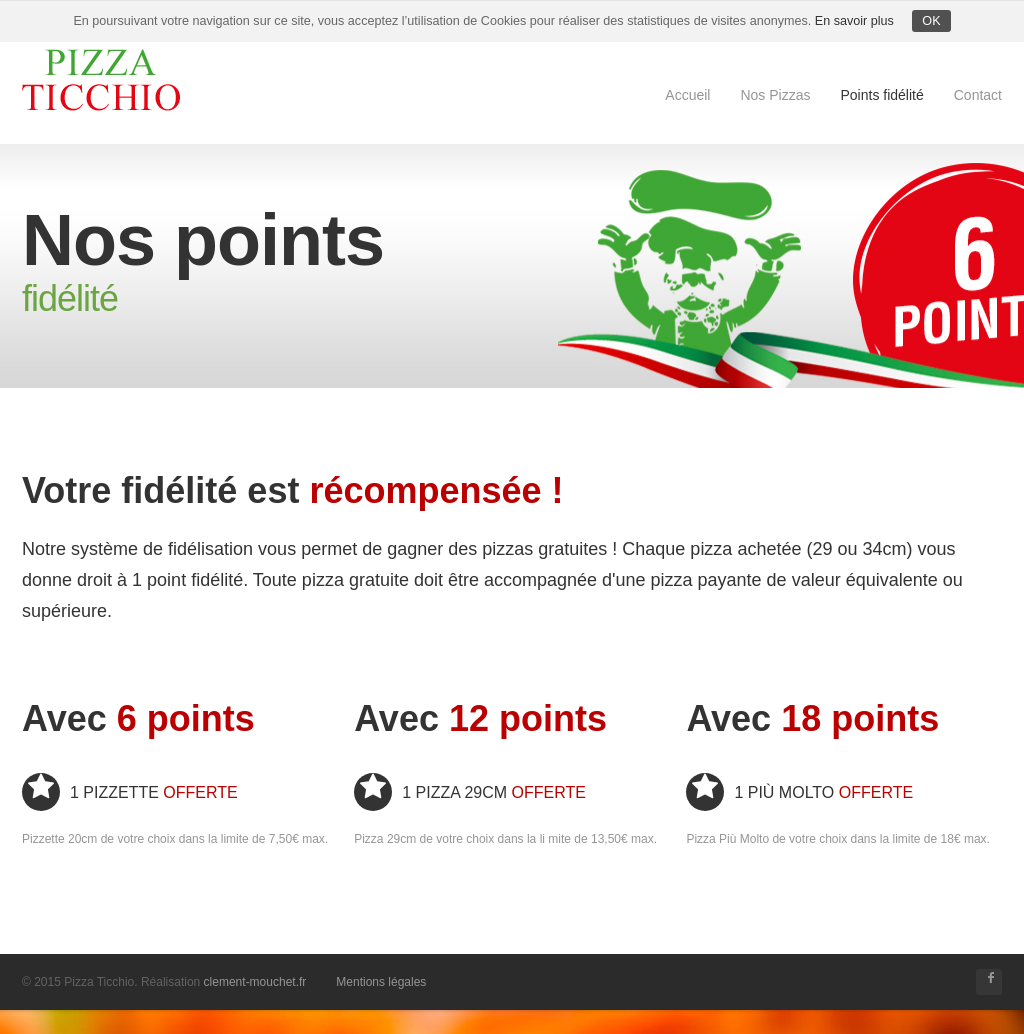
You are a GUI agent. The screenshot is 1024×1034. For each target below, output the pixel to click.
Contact (978, 95)
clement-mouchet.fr (255, 982)
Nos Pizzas (775, 95)
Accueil (687, 95)
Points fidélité (881, 95)
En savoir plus (854, 21)
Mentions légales (381, 982)
